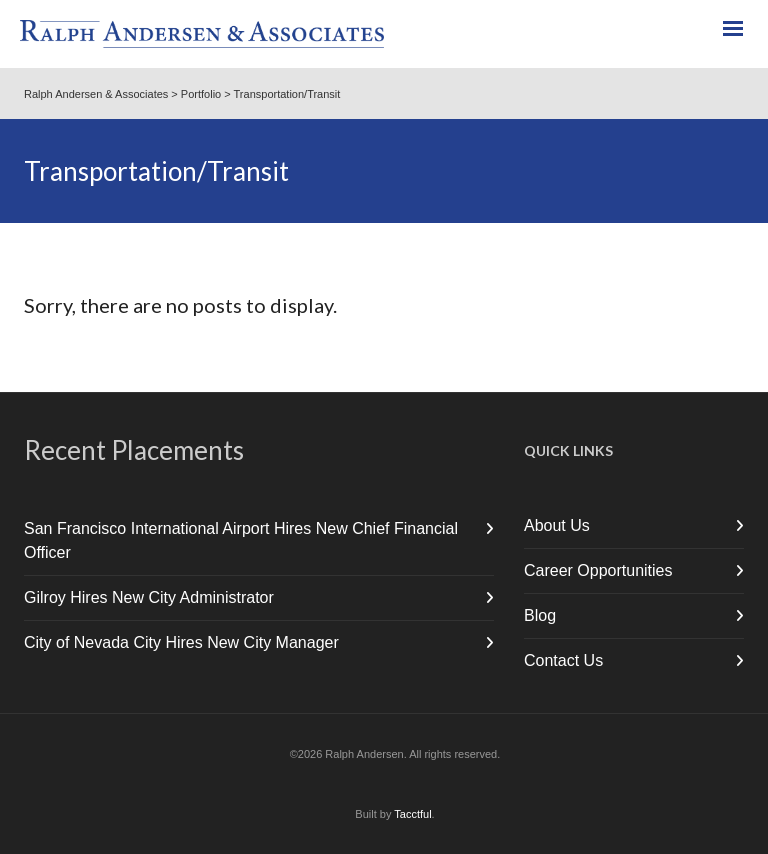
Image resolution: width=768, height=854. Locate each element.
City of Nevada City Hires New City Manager (181, 642)
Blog (540, 615)
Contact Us (563, 660)
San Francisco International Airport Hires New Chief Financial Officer (241, 540)
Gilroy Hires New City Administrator (149, 597)
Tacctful (412, 814)
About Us (557, 525)
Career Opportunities (598, 570)
